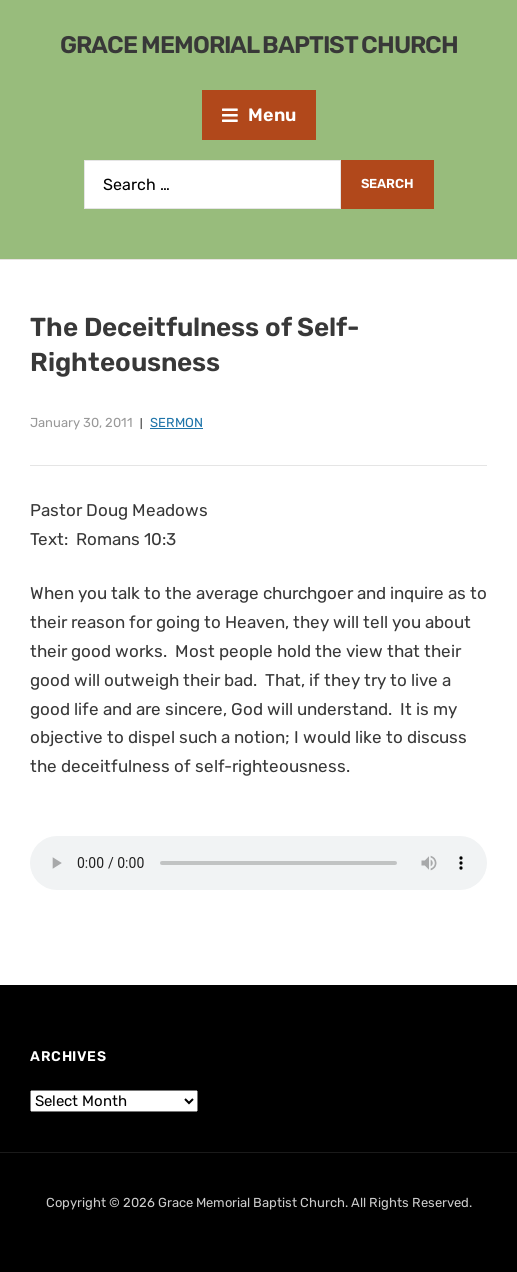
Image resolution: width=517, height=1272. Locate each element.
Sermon (176, 422)
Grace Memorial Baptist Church (259, 45)
